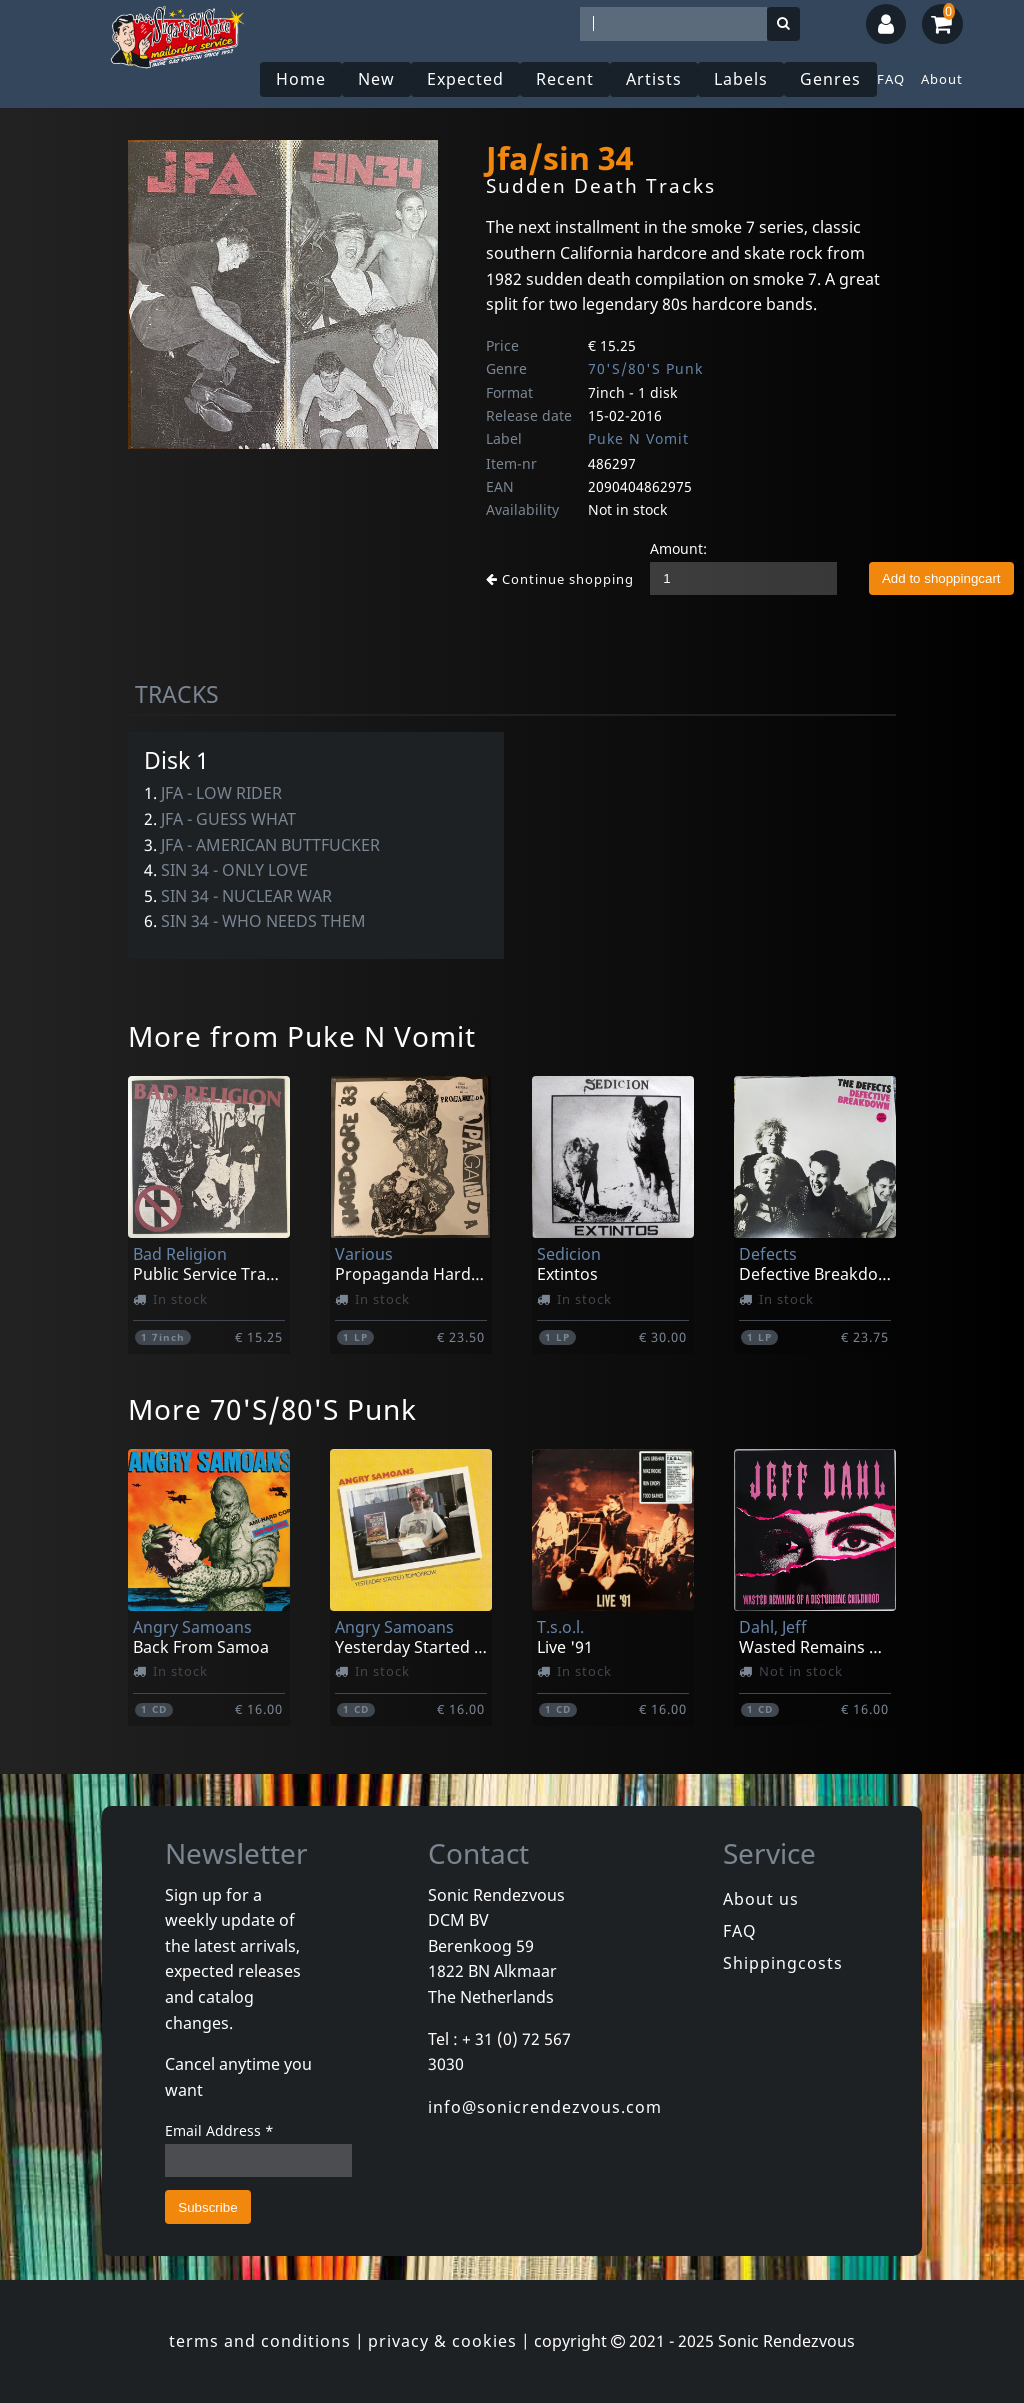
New (376, 79)
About (942, 79)
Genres (830, 79)
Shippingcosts (783, 1963)
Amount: (678, 548)
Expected (465, 79)
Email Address (219, 2130)
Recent (565, 79)
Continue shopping (560, 579)
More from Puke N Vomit (302, 1036)
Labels (741, 79)
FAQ (891, 79)
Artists (654, 79)
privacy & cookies (442, 2341)
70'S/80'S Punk (645, 368)
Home (301, 79)
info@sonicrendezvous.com (545, 2107)
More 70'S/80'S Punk (272, 1409)
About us (761, 1899)
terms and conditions (260, 2341)
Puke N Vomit (638, 438)
